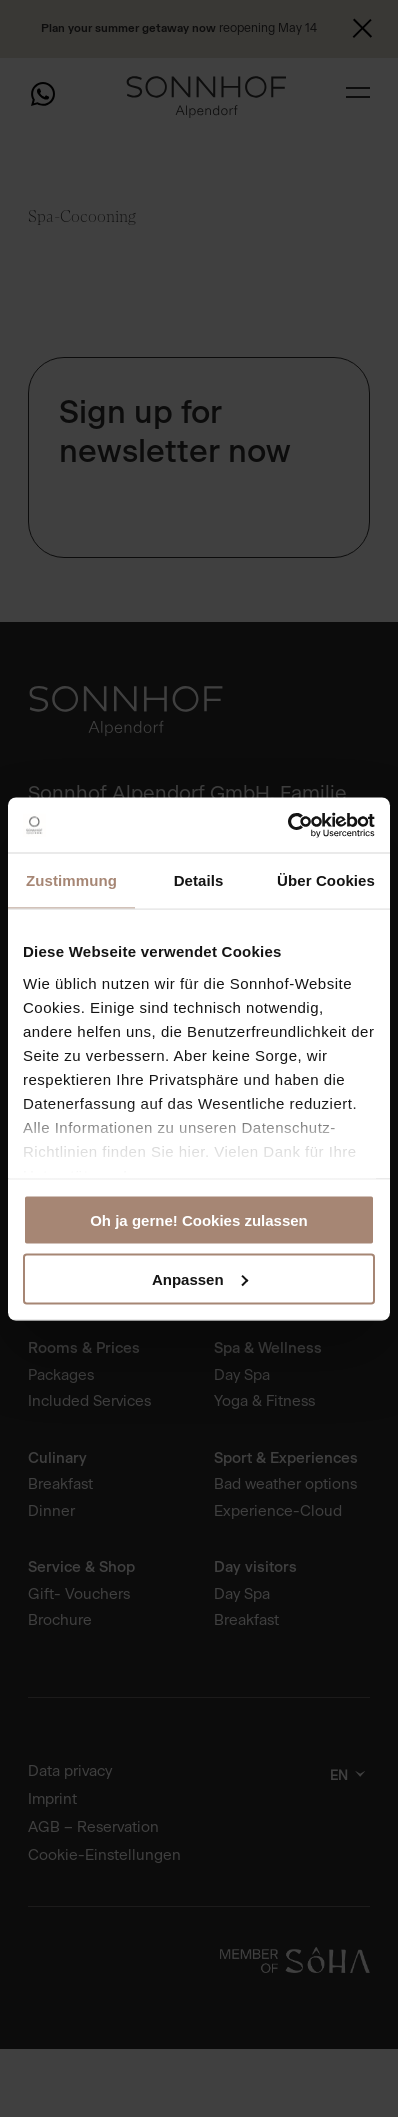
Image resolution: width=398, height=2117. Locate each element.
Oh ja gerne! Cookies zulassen (199, 1220)
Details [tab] (199, 880)
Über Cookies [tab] (326, 880)
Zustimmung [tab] (71, 880)
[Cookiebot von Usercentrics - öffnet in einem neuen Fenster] (287, 825)
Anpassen (200, 1278)
